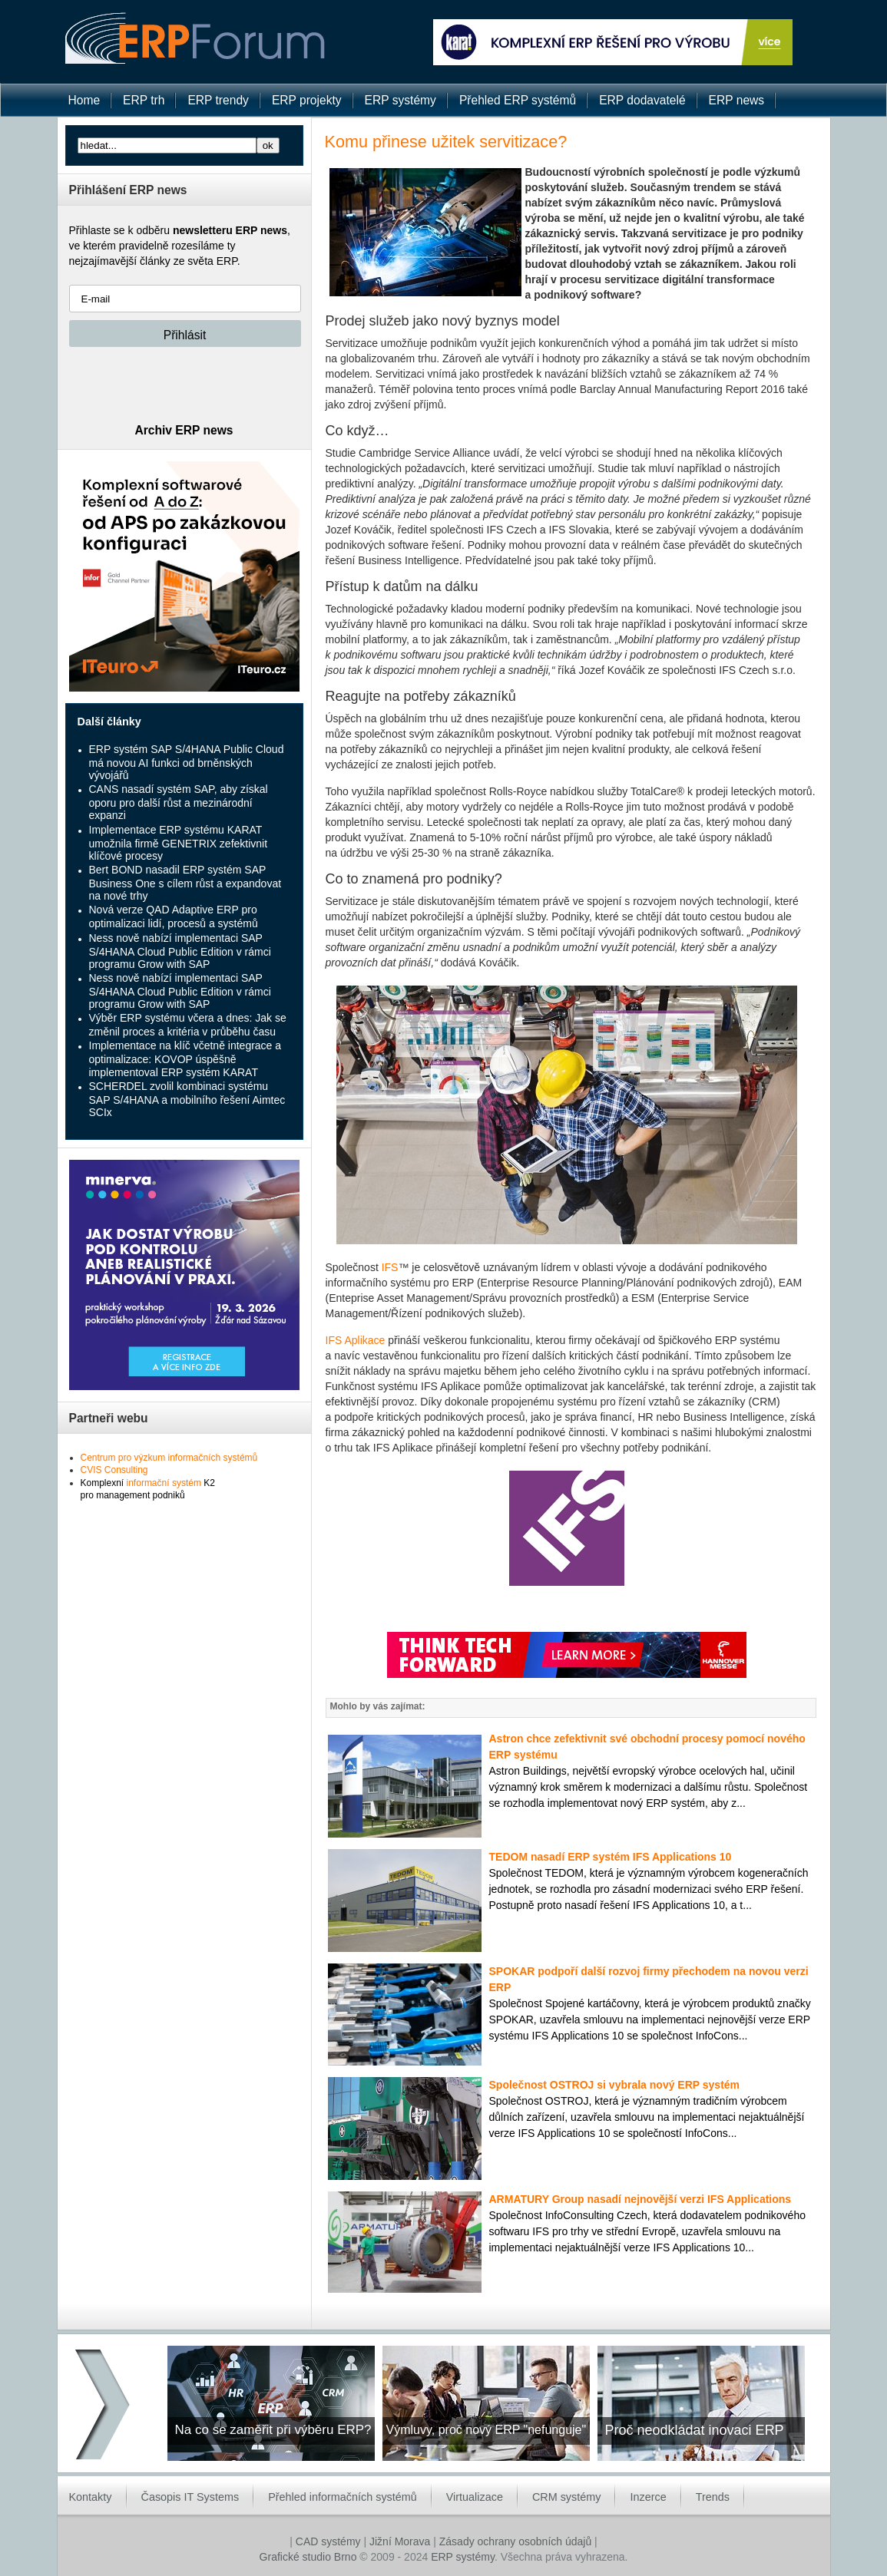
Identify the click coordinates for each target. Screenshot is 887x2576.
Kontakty (90, 2497)
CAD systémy (328, 2541)
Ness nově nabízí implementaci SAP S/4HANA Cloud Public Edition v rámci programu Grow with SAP (180, 951)
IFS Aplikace (356, 1340)
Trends (713, 2497)
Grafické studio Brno (308, 2557)
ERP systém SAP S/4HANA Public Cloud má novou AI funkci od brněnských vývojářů (186, 762)
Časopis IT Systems (190, 2497)
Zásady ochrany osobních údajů (515, 2541)
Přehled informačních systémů (342, 2497)
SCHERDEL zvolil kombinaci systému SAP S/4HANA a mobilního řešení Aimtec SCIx (187, 1099)
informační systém (164, 1483)
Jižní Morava (399, 2541)
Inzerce (648, 2497)
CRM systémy (566, 2497)
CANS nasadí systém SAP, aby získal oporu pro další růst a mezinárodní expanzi (178, 802)
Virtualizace (474, 2497)
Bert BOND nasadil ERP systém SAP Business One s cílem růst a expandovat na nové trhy (185, 883)
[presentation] (186, 384)
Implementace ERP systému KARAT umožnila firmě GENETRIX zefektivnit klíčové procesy (178, 843)
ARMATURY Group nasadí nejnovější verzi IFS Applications (640, 2199)
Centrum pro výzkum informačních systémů (169, 1457)
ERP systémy (463, 2557)
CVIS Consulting (114, 1470)
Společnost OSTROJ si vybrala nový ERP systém (614, 2085)
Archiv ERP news (184, 430)
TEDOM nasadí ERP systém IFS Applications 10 (610, 1857)
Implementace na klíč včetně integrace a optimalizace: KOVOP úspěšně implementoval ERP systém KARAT (185, 1058)
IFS (390, 1267)
